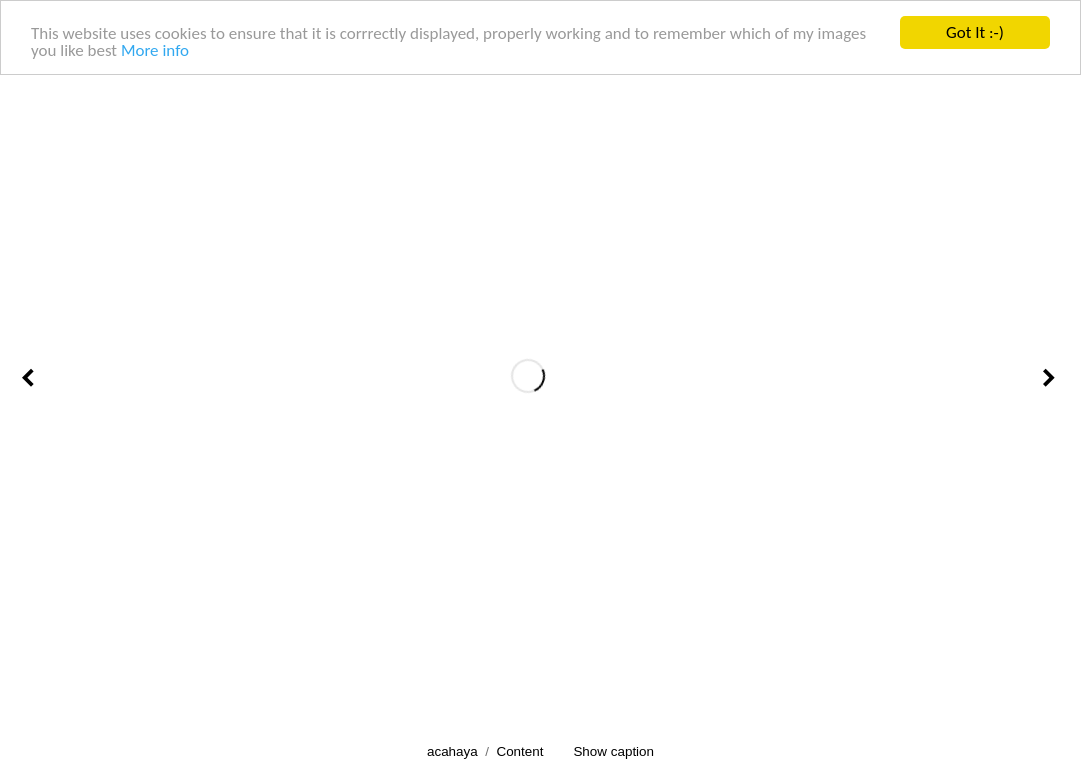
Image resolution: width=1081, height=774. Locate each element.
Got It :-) (975, 32)
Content (519, 751)
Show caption (613, 751)
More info (155, 49)
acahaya (452, 751)
